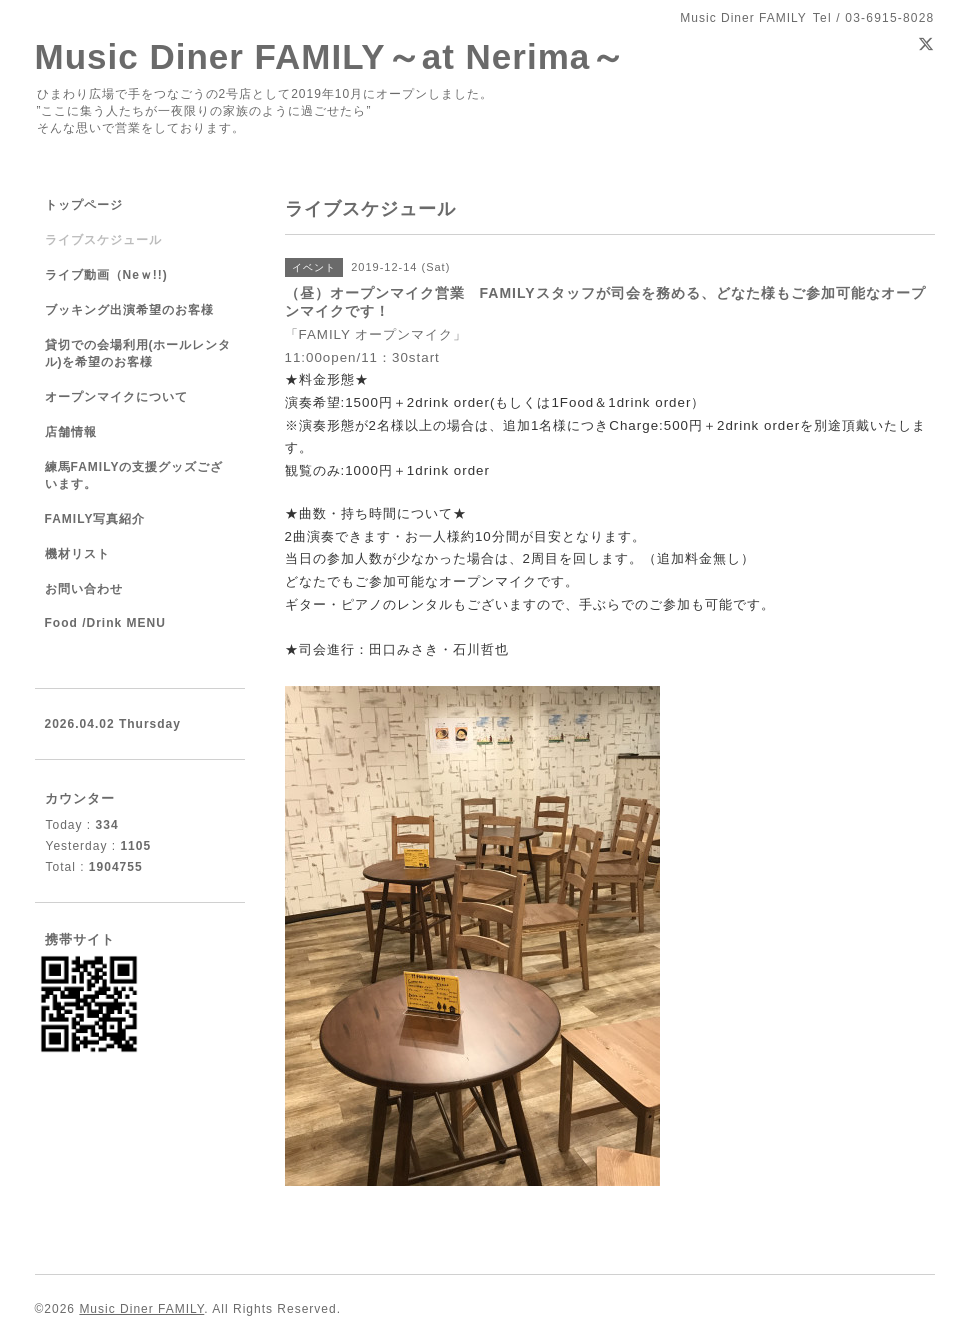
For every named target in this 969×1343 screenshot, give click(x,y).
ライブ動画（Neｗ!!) (106, 275)
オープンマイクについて (116, 397)
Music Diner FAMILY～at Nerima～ (331, 56)
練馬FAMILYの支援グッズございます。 (134, 475)
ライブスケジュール (103, 240)
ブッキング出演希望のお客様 (129, 310)
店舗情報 (71, 432)
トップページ (84, 205)
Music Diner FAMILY (141, 1309)
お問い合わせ (84, 589)
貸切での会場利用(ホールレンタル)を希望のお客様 (138, 353)
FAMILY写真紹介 (95, 519)
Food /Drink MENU (105, 623)
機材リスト (77, 554)
